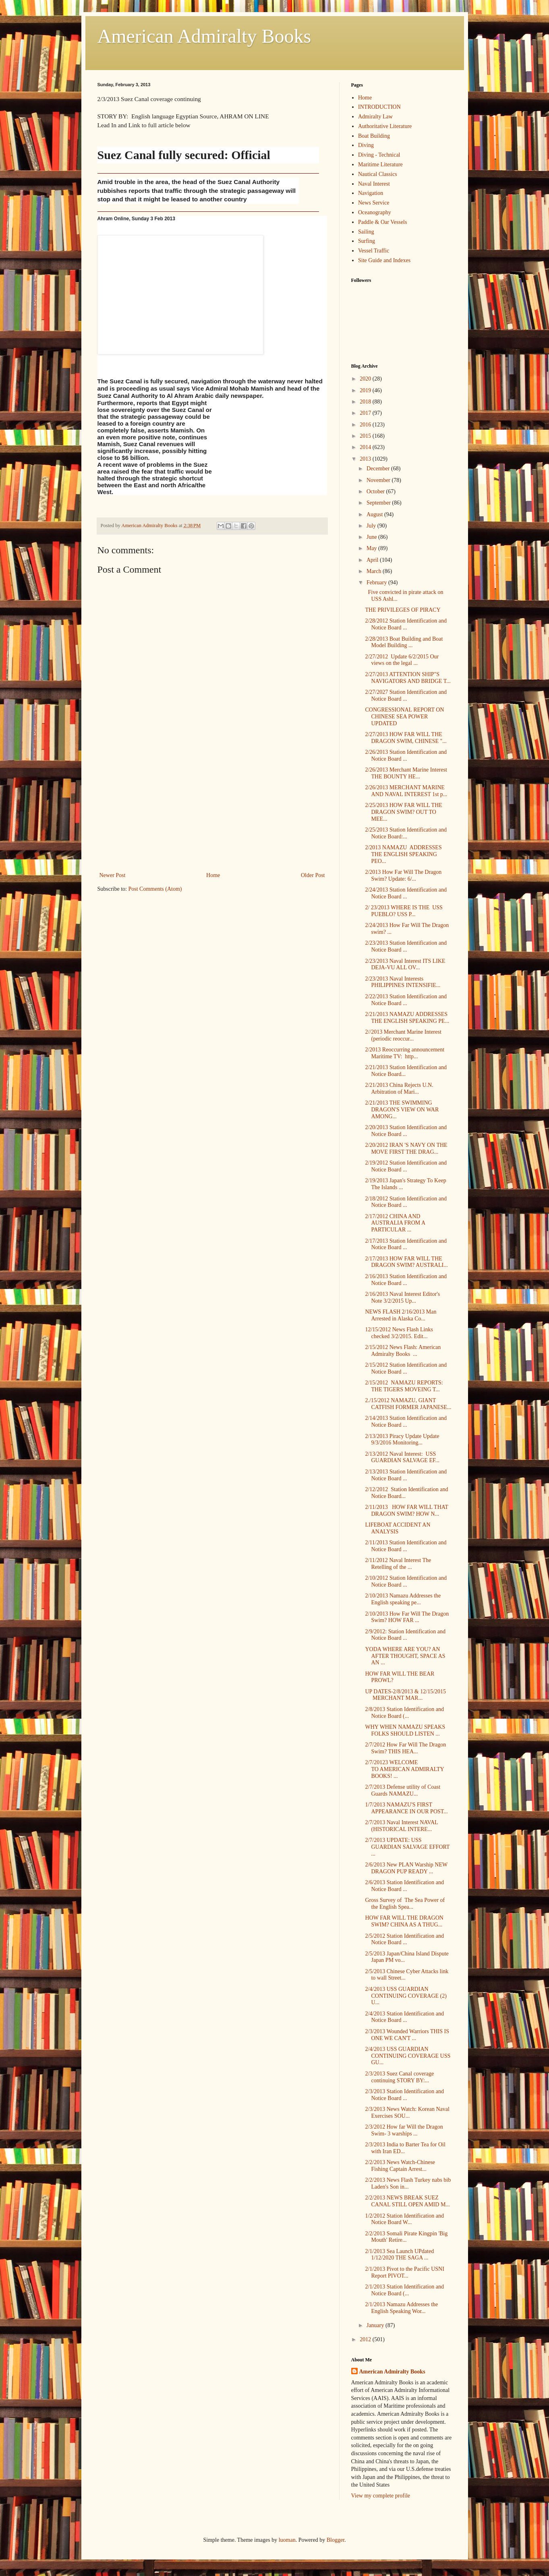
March (375, 571)
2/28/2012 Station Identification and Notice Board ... (406, 624)
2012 (366, 2339)
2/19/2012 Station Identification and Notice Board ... (406, 1166)
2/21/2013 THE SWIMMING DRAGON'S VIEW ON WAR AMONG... (402, 1109)
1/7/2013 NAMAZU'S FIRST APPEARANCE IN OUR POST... (406, 1808)
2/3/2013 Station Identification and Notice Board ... (404, 2094)
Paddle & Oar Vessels (382, 222)
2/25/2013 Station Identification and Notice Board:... (406, 833)
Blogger (335, 2540)
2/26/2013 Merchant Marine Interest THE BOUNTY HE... (406, 773)
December (379, 469)
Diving (366, 145)
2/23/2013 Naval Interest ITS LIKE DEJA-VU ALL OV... (405, 964)
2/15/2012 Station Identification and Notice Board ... (406, 1368)
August (375, 514)
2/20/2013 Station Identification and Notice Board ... (406, 1130)
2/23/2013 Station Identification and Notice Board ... (406, 946)
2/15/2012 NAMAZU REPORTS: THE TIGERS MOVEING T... (404, 1386)
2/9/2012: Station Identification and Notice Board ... (405, 1634)
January (376, 2325)
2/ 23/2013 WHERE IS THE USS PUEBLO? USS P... (403, 910)
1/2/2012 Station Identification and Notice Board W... (404, 2219)
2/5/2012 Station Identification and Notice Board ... (404, 1939)
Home (213, 875)
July (372, 526)
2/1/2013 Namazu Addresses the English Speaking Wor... (401, 2307)
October (376, 491)
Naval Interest (374, 184)
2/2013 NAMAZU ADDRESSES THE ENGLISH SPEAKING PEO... (403, 854)
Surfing (366, 241)
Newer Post (112, 875)
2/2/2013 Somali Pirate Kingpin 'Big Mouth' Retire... (406, 2236)
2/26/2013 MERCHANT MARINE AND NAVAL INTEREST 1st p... (406, 790)
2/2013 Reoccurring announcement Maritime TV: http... (404, 1053)
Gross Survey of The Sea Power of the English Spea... (405, 1903)
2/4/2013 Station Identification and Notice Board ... (404, 2017)
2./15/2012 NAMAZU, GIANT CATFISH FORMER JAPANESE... (408, 1403)
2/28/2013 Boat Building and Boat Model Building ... (404, 642)
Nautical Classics (377, 174)
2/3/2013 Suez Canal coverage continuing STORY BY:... (399, 2077)
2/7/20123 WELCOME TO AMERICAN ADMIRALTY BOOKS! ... (404, 1769)
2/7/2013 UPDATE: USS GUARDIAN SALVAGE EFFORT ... (407, 1847)
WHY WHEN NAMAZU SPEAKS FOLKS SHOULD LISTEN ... (405, 1730)
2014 (366, 447)
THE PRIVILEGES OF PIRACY (402, 610)
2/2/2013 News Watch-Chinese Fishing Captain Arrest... (400, 2165)
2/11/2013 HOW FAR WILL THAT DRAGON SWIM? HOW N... (406, 1510)
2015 (366, 436)
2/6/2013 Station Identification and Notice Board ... (404, 1885)
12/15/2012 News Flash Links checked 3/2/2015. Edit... (399, 1332)
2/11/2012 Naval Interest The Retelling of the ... (398, 1563)
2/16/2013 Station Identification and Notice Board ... (406, 1279)
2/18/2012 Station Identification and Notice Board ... (406, 1202)
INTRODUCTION (379, 107)
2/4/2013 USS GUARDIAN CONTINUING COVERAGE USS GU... (407, 2056)
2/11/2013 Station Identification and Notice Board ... (405, 1545)
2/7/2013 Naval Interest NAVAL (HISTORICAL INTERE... (401, 1825)
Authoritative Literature (385, 126)
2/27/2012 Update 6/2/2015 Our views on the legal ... (402, 660)
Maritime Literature (380, 164)
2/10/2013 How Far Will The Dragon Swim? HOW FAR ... (407, 1617)
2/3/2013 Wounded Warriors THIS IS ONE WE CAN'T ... (407, 2034)
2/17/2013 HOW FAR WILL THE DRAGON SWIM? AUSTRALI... (406, 1262)
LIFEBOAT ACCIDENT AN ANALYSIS (397, 1528)
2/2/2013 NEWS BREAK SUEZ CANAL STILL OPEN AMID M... (407, 2201)
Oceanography (374, 212)
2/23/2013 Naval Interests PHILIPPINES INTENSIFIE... (402, 982)
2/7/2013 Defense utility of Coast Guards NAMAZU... (402, 1790)
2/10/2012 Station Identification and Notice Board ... (406, 1581)
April (373, 560)
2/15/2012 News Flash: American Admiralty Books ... (403, 1350)
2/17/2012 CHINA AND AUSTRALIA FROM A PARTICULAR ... (395, 1223)
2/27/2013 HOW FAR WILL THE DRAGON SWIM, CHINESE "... (405, 737)
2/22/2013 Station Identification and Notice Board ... (406, 999)
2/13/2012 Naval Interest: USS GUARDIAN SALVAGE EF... (402, 1457)
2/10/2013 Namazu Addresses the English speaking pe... (403, 1599)
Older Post (313, 875)
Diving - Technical (379, 155)
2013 (366, 459)
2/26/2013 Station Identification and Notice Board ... (406, 755)
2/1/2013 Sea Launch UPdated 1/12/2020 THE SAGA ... (399, 2254)
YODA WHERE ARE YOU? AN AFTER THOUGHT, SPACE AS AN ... (405, 1656)
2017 (366, 413)
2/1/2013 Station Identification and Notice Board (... (404, 2290)
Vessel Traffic (373, 251)
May (372, 548)
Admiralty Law (375, 117)
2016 (366, 425)
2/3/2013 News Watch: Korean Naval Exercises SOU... (407, 2112)
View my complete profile (380, 2496)
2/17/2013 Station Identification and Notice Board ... (406, 1244)
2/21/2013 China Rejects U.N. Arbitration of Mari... (399, 1088)
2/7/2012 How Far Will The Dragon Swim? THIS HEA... (405, 1748)
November (379, 480)
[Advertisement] (212, 809)
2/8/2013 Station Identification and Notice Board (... (404, 1712)
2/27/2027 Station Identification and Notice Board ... (406, 695)
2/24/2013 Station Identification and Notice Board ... (406, 893)
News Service (373, 203)
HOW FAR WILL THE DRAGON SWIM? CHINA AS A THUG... (404, 1921)
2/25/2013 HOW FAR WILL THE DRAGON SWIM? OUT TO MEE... (403, 812)
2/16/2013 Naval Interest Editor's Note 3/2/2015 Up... (402, 1297)
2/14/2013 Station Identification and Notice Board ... (406, 1421)
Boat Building (374, 136)
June (372, 537)
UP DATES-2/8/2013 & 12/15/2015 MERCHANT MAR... (406, 1694)
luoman (287, 2540)
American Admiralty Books (204, 36)
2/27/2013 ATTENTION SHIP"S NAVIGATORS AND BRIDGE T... (407, 677)
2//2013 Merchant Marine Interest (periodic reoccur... (403, 1035)
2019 (366, 390)
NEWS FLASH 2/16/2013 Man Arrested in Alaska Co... (400, 1315)
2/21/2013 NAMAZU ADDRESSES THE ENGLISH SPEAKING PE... (407, 1017)
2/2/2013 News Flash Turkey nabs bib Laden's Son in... (408, 2183)
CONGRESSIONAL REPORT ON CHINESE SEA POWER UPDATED (404, 716)
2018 (366, 402)
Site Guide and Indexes (384, 260)
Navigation (370, 193)
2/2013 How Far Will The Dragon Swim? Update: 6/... (403, 875)
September (379, 503)
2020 (366, 379)
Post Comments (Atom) (155, 889)
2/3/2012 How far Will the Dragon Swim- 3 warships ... (404, 2130)
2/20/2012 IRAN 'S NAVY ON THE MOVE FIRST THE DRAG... (406, 1148)
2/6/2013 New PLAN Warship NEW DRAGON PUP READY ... (406, 1868)
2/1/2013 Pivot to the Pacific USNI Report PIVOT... (404, 2272)
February (377, 582)
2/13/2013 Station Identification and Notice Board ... (406, 1475)
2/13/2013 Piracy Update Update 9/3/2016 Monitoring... (402, 1439)
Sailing (366, 232)
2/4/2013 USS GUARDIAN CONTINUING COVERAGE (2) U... (405, 1996)
